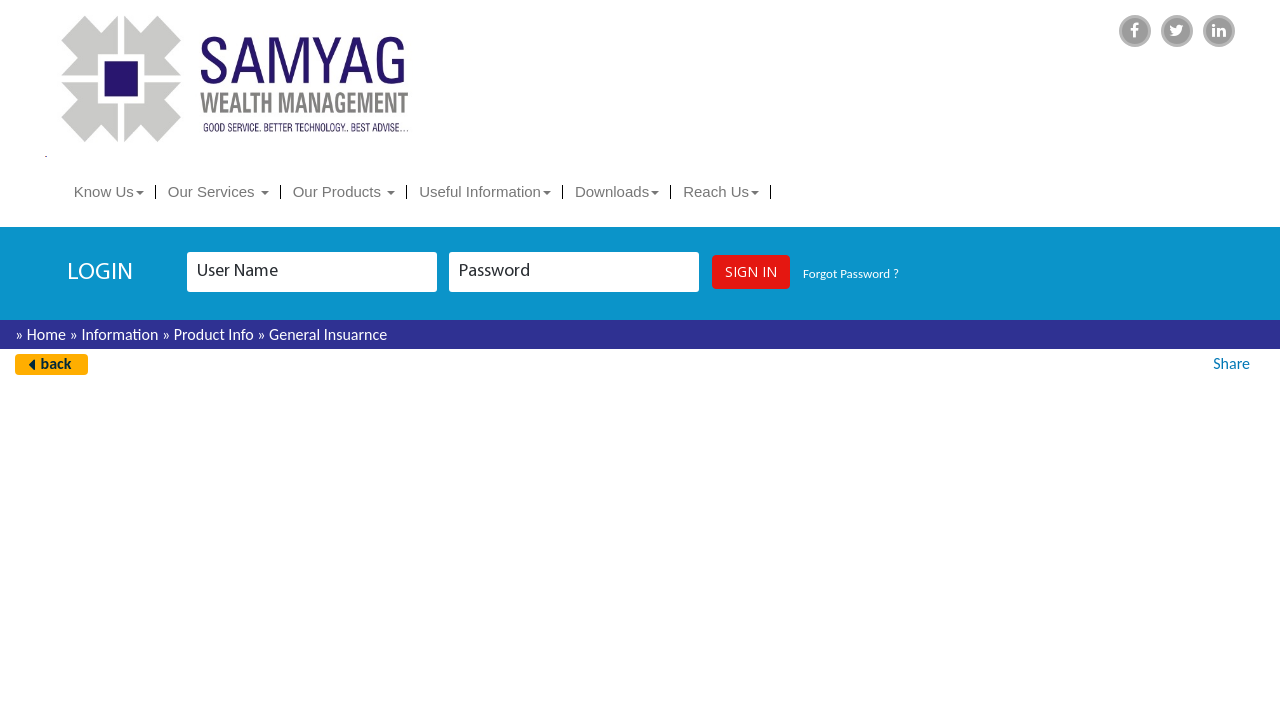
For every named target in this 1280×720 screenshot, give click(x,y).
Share (1231, 363)
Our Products (344, 191)
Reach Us (721, 191)
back (56, 363)
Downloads (617, 191)
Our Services (218, 191)
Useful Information (485, 191)
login (100, 273)
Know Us (109, 191)
